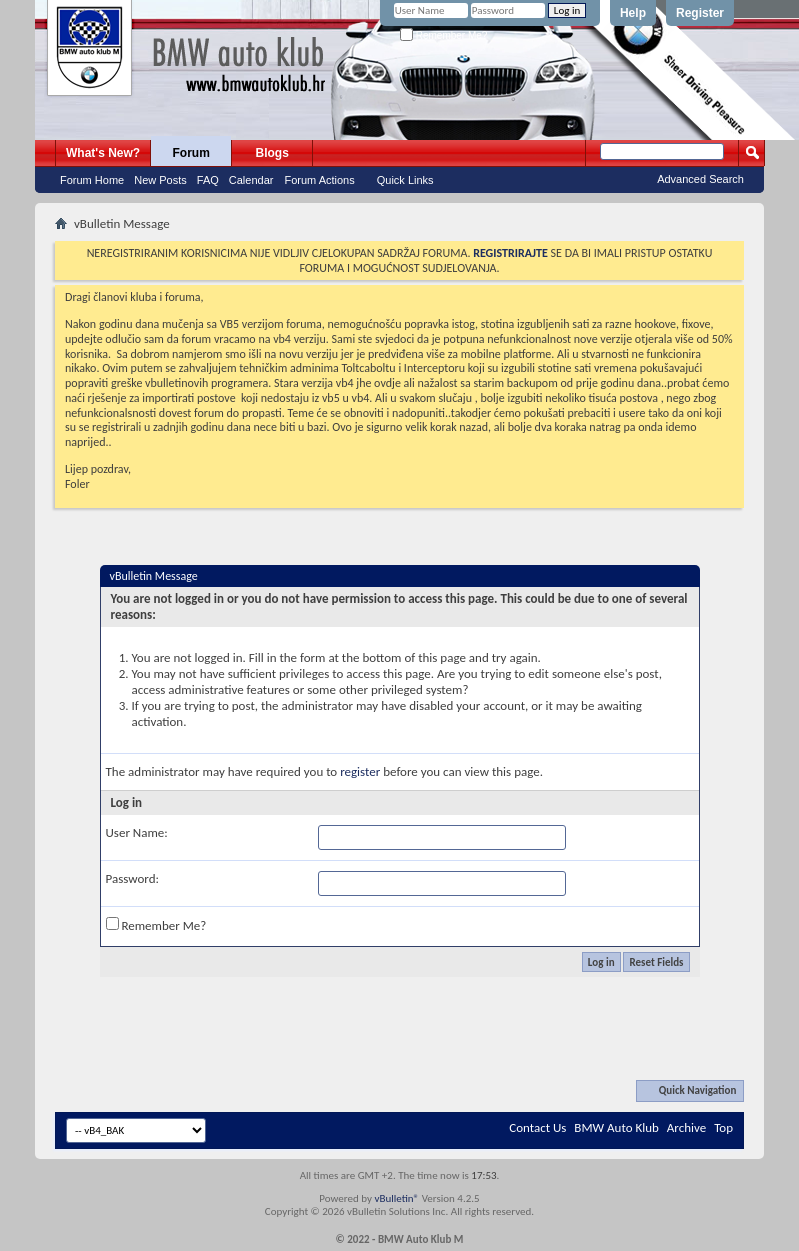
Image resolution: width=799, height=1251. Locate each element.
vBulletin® (396, 1198)
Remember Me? (443, 35)
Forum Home (92, 180)
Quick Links (405, 180)
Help (633, 13)
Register (700, 13)
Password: (132, 878)
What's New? (103, 153)
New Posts (160, 180)
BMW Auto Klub (616, 1127)
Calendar (251, 180)
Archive (686, 1127)
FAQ (208, 180)
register (360, 771)
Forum (191, 153)
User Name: (137, 832)
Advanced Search (700, 179)
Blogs (272, 153)
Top (723, 1127)
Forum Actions (319, 180)
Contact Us (537, 1127)
